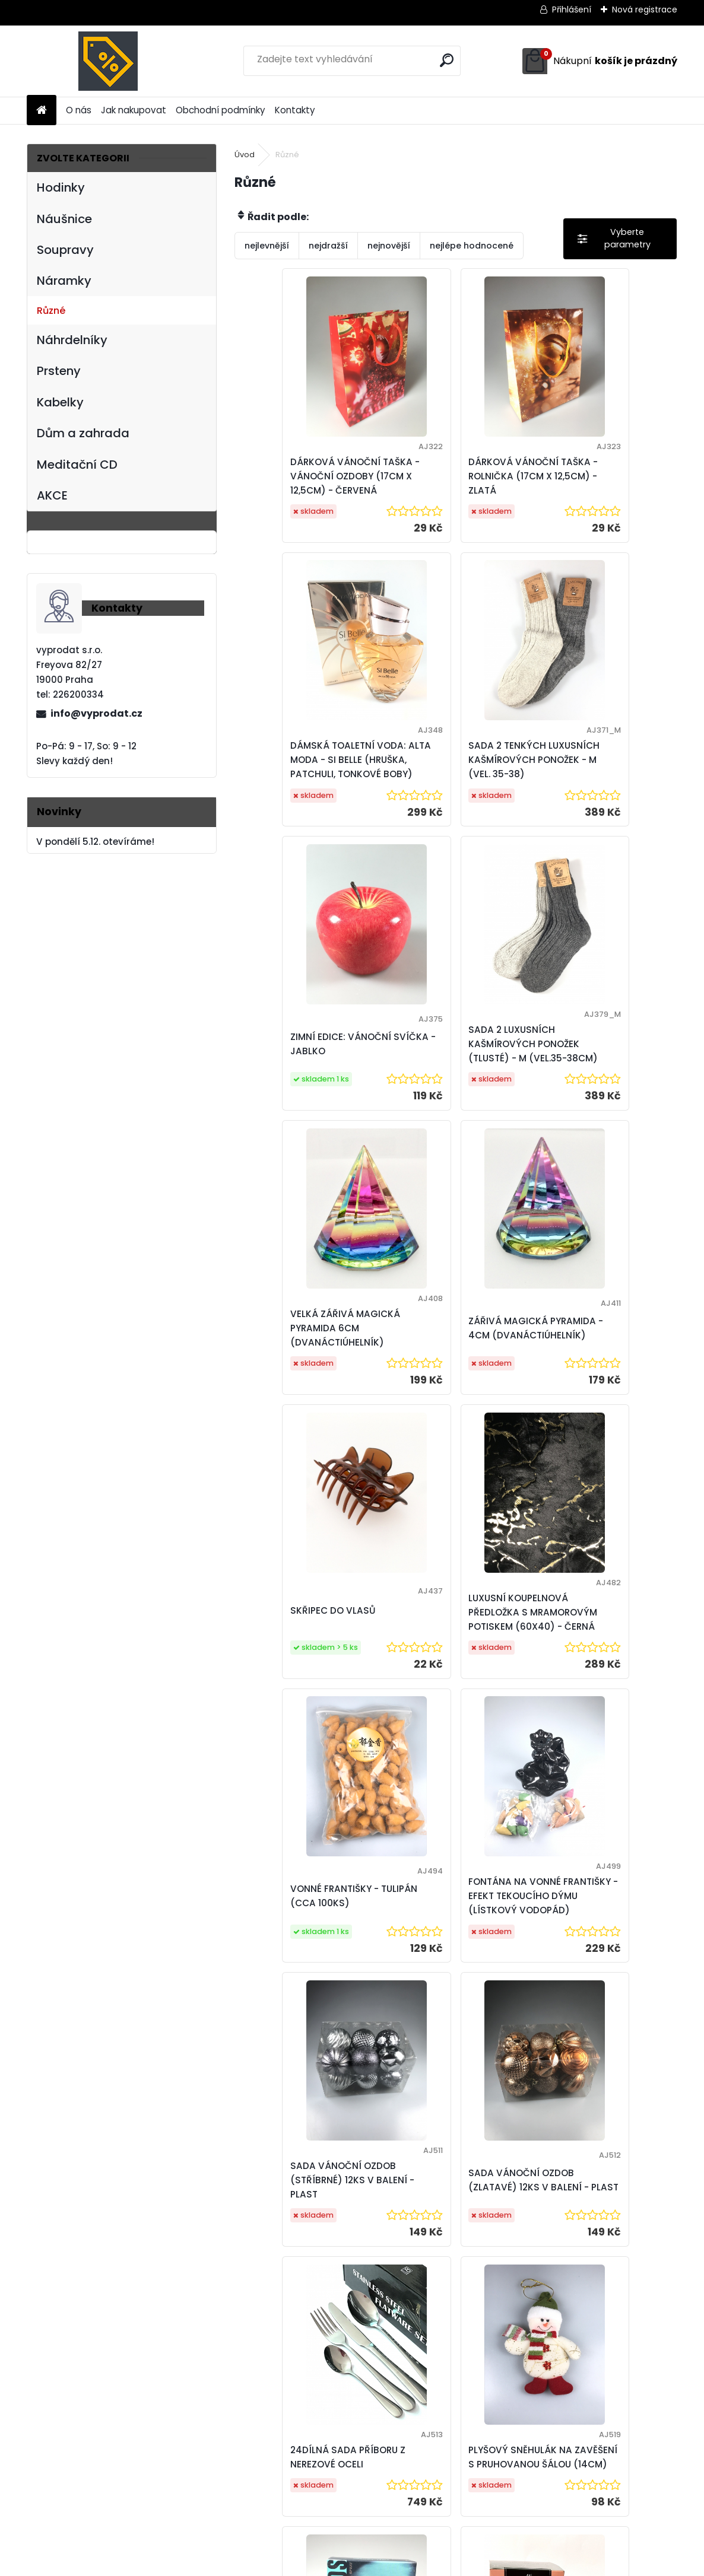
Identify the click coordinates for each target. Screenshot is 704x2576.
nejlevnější (267, 246)
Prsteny (59, 370)
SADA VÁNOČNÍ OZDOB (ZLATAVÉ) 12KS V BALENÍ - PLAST (455, 1654)
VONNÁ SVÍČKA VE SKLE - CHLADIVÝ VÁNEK (525, 2229)
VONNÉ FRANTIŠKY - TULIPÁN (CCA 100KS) (444, 1357)
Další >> (584, 2338)
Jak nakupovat (133, 110)
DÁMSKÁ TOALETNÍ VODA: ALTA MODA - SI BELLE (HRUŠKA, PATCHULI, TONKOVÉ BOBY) (600, 483)
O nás (78, 110)
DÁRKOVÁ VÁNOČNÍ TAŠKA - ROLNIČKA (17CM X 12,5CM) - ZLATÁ (452, 483)
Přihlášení (571, 9)
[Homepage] (41, 110)
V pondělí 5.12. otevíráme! (95, 841)
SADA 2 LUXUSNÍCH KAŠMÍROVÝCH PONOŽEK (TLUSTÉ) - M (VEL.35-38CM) (598, 781)
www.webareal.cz (400, 2564)
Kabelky (60, 402)
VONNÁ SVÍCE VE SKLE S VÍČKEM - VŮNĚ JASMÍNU (377, 2229)
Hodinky (61, 187)
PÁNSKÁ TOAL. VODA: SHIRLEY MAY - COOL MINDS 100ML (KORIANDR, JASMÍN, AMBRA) (451, 1945)
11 (534, 2338)
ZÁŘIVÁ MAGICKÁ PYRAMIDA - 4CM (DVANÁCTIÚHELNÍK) (442, 1072)
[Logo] (108, 61)
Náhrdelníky (72, 340)
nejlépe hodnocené (471, 246)
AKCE (52, 495)
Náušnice (64, 219)
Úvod (244, 154)
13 (555, 2338)
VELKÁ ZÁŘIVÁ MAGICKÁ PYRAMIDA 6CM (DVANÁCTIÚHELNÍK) (302, 1072)
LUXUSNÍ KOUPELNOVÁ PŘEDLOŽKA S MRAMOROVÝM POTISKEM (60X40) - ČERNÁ (304, 1363)
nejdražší (328, 246)
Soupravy (65, 249)
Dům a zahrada (83, 433)
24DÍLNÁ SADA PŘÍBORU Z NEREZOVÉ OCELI (600, 1655)
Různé (51, 310)
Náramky (64, 280)
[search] (447, 60)
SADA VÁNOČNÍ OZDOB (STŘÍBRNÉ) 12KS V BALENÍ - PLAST (306, 1654)
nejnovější (388, 246)
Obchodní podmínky (220, 110)
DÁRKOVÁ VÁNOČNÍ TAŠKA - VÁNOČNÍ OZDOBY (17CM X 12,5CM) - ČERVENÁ (308, 483)
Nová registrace (644, 9)
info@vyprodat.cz (96, 713)
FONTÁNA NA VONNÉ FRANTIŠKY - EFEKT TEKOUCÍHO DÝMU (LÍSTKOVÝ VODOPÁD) (593, 1363)
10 (513, 2338)
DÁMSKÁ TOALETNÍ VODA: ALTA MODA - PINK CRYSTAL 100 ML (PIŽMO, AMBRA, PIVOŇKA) (600, 1945)
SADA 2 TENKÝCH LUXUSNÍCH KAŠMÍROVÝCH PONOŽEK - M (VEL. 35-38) (308, 781)
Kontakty (295, 110)
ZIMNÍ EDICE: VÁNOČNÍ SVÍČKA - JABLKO (445, 775)
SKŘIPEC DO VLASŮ (585, 1064)
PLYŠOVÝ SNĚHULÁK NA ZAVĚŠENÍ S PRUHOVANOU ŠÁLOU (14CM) (306, 1945)
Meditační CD (77, 464)
